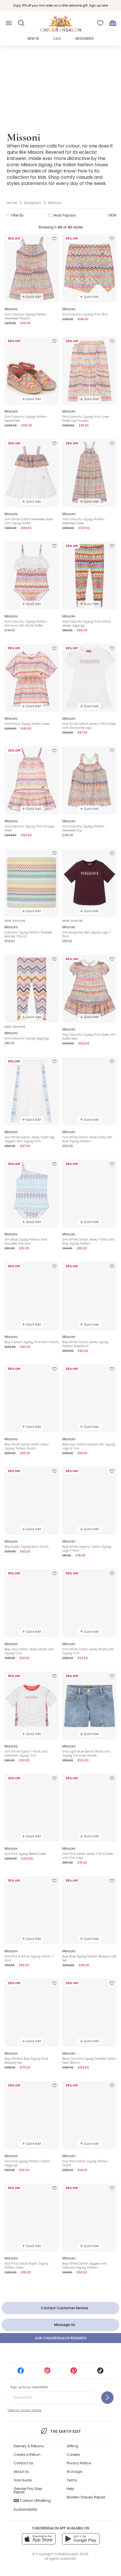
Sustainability (25, 2509)
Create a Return (27, 2454)
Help (70, 2488)
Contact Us (23, 2463)
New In (33, 38)
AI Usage (74, 2471)
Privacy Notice (79, 2463)
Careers (73, 2454)
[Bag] (112, 23)
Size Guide (23, 2480)
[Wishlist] (100, 23)
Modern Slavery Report (86, 2497)
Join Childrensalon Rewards (60, 2338)
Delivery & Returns (29, 2446)
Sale (57, 38)
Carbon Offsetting (32, 2500)
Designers (84, 38)
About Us (21, 2471)
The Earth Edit (60, 2431)
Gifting (72, 2446)
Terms (72, 2480)
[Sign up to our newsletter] (107, 2397)
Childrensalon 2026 (71, 2554)
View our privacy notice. (24, 2410)
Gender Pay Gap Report (28, 2490)
